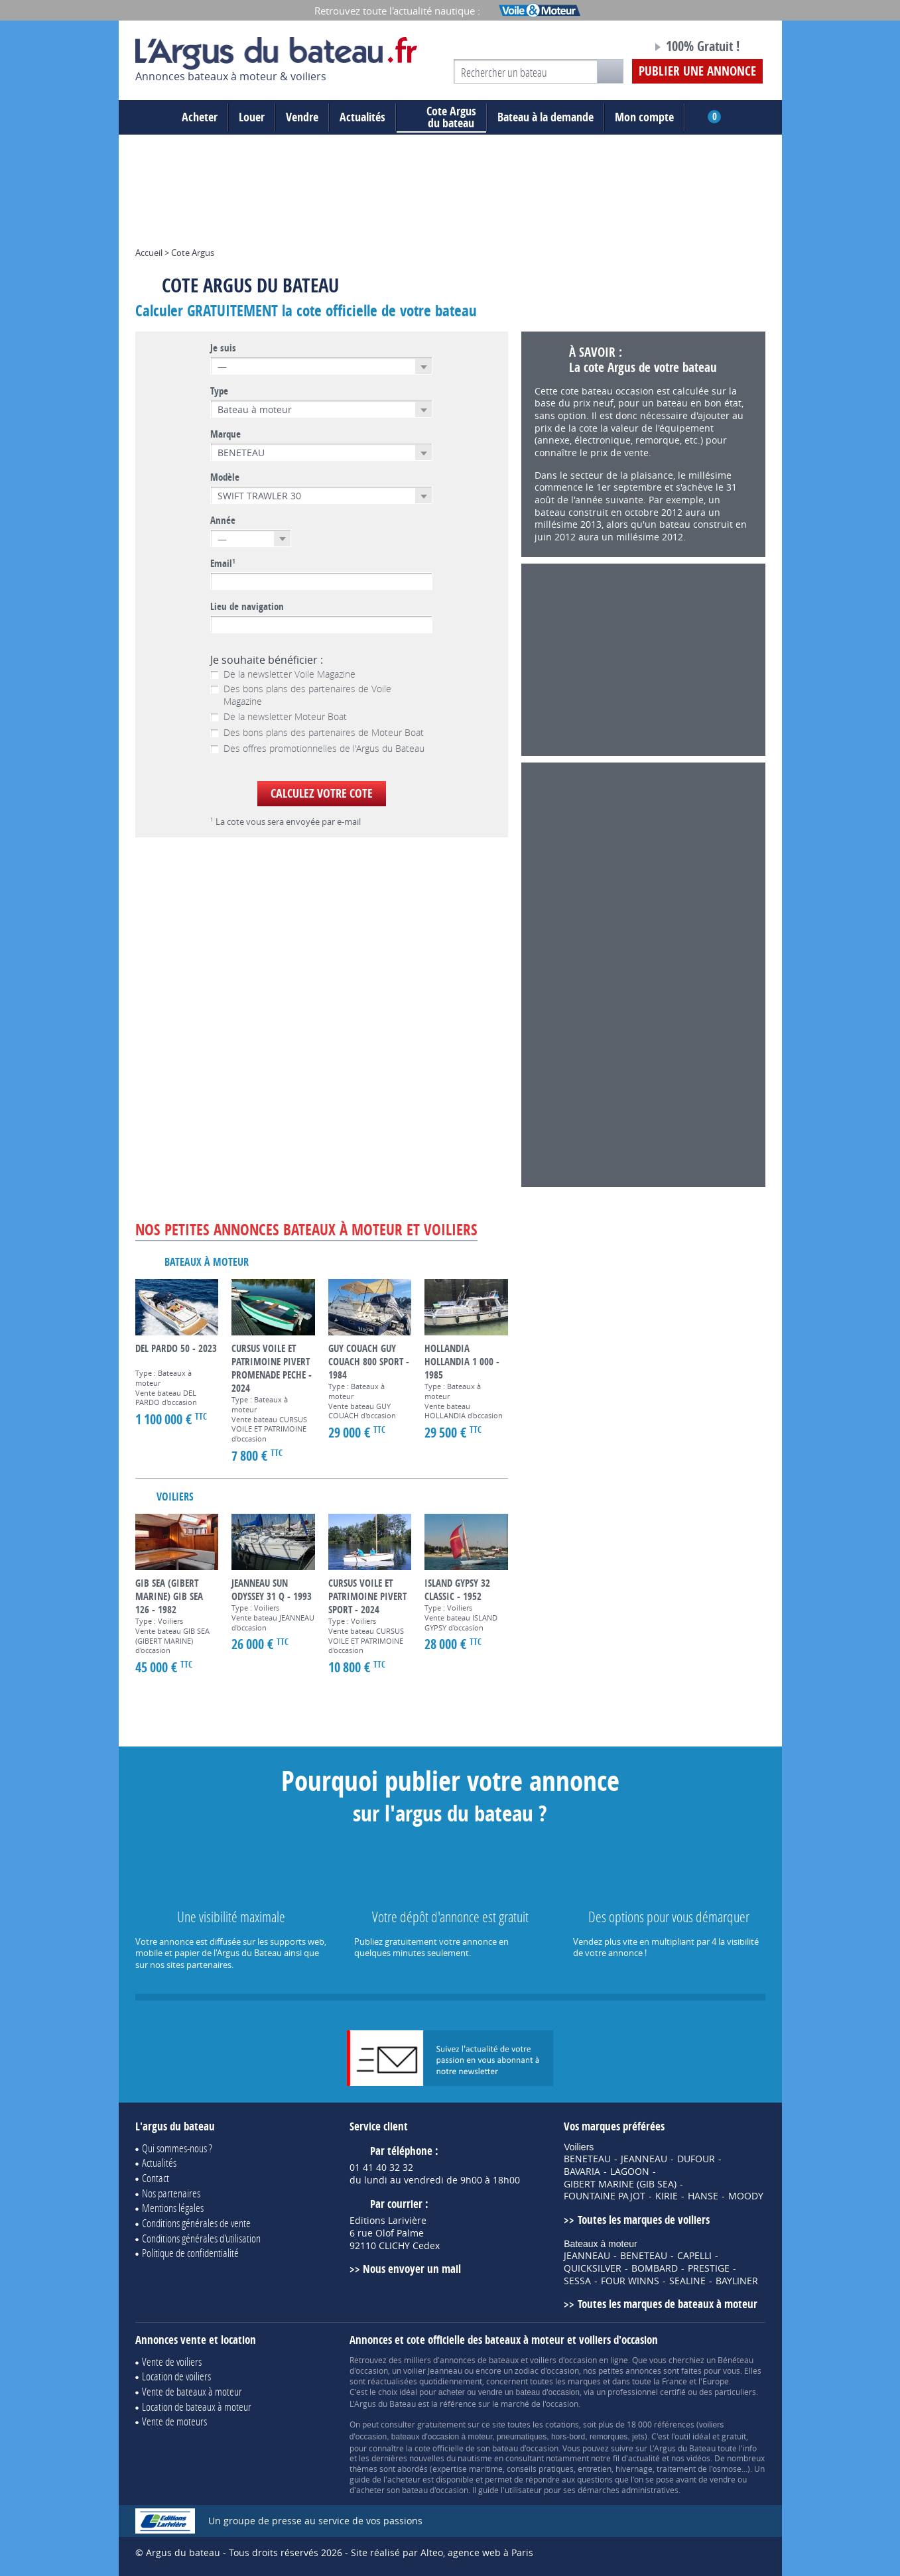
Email (222, 563)
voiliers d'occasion (563, 2360)
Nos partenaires (171, 2193)
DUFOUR (696, 2159)
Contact (155, 2177)
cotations (562, 2424)
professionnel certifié (647, 2391)
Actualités (362, 117)
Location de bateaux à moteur (196, 2406)
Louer (252, 117)
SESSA (577, 2281)
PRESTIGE (709, 2268)
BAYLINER (737, 2281)
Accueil (148, 253)
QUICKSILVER (592, 2268)
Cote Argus (192, 253)
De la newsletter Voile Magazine (282, 674)
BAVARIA (582, 2171)
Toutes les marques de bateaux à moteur (667, 2303)
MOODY (745, 2196)
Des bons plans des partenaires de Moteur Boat (317, 733)
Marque (225, 434)
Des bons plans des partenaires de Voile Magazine (300, 695)
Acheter (200, 117)
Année (222, 520)
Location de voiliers (176, 2376)
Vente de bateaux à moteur (192, 2391)
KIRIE (666, 2196)
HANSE (703, 2196)
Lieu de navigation (247, 606)
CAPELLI (694, 2256)
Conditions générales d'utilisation (201, 2238)
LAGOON (629, 2171)
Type (219, 391)
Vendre (302, 117)
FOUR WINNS (630, 2281)
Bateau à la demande (545, 117)
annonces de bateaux (479, 2360)
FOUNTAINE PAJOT (604, 2196)
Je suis (223, 348)
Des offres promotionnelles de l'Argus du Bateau (317, 749)
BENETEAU (587, 2159)
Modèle (224, 477)
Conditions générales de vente (196, 2223)
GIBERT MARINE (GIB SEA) (620, 2184)
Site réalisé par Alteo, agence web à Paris (442, 2552)
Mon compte (644, 117)
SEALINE (687, 2281)
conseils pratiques (540, 2468)
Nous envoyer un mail (412, 2268)
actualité (644, 2458)
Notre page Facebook (616, 48)
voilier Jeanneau (432, 2370)
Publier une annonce (697, 71)
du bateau (441, 117)
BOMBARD (654, 2268)
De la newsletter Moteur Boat (278, 717)
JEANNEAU (644, 2159)
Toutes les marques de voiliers (644, 2219)
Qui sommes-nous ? (177, 2148)
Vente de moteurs (174, 2421)
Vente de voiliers (172, 2361)
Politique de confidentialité (190, 2252)
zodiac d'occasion (547, 2370)
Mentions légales (173, 2207)
